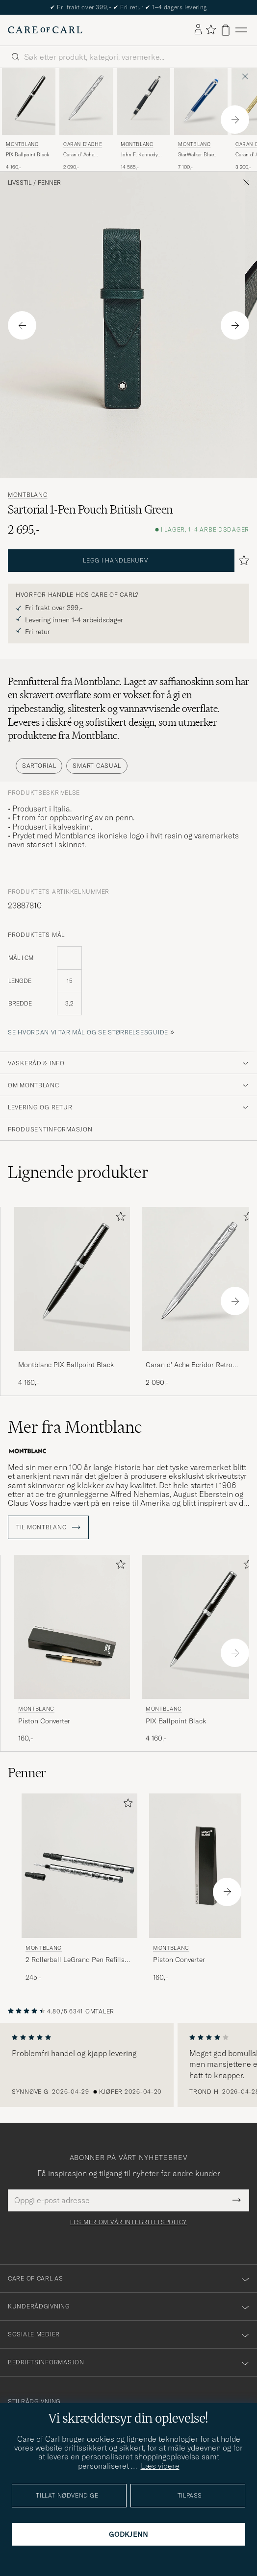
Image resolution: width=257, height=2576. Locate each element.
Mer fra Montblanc (75, 1427)
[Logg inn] (198, 30)
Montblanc (22, 144)
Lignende (78, 1172)
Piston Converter (44, 1721)
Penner (49, 182)
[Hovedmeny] (241, 30)
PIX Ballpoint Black (27, 154)
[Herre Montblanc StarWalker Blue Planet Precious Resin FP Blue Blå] (201, 101)
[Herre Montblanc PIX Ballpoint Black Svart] (28, 101)
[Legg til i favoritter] (118, 1218)
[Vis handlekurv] (225, 30)
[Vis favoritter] (211, 30)
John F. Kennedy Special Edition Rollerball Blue (139, 154)
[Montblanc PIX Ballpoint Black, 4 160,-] (28, 119)
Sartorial (39, 765)
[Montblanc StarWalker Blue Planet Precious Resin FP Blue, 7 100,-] (201, 119)
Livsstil (19, 182)
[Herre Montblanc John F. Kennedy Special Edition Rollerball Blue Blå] (143, 101)
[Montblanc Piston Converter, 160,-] (72, 1649)
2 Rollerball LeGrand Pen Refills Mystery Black (75, 1960)
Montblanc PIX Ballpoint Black (66, 1364)
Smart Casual (97, 765)
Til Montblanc (48, 1527)
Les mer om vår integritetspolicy (128, 2222)
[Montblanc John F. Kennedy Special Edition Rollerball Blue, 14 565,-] (143, 119)
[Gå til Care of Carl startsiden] (45, 30)
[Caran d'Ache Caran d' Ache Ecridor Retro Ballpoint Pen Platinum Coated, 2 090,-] (86, 119)
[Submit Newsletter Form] (237, 2200)
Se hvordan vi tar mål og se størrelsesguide (88, 1032)
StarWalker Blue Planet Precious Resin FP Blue (196, 154)
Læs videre (160, 2465)
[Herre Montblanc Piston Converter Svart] (72, 1627)
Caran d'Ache (82, 144)
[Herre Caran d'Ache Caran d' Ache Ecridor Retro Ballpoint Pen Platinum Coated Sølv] (86, 101)
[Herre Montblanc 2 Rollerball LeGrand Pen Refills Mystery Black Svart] (79, 1865)
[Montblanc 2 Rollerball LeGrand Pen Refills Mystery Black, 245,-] (79, 1887)
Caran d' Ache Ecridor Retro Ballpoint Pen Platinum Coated (81, 154)
